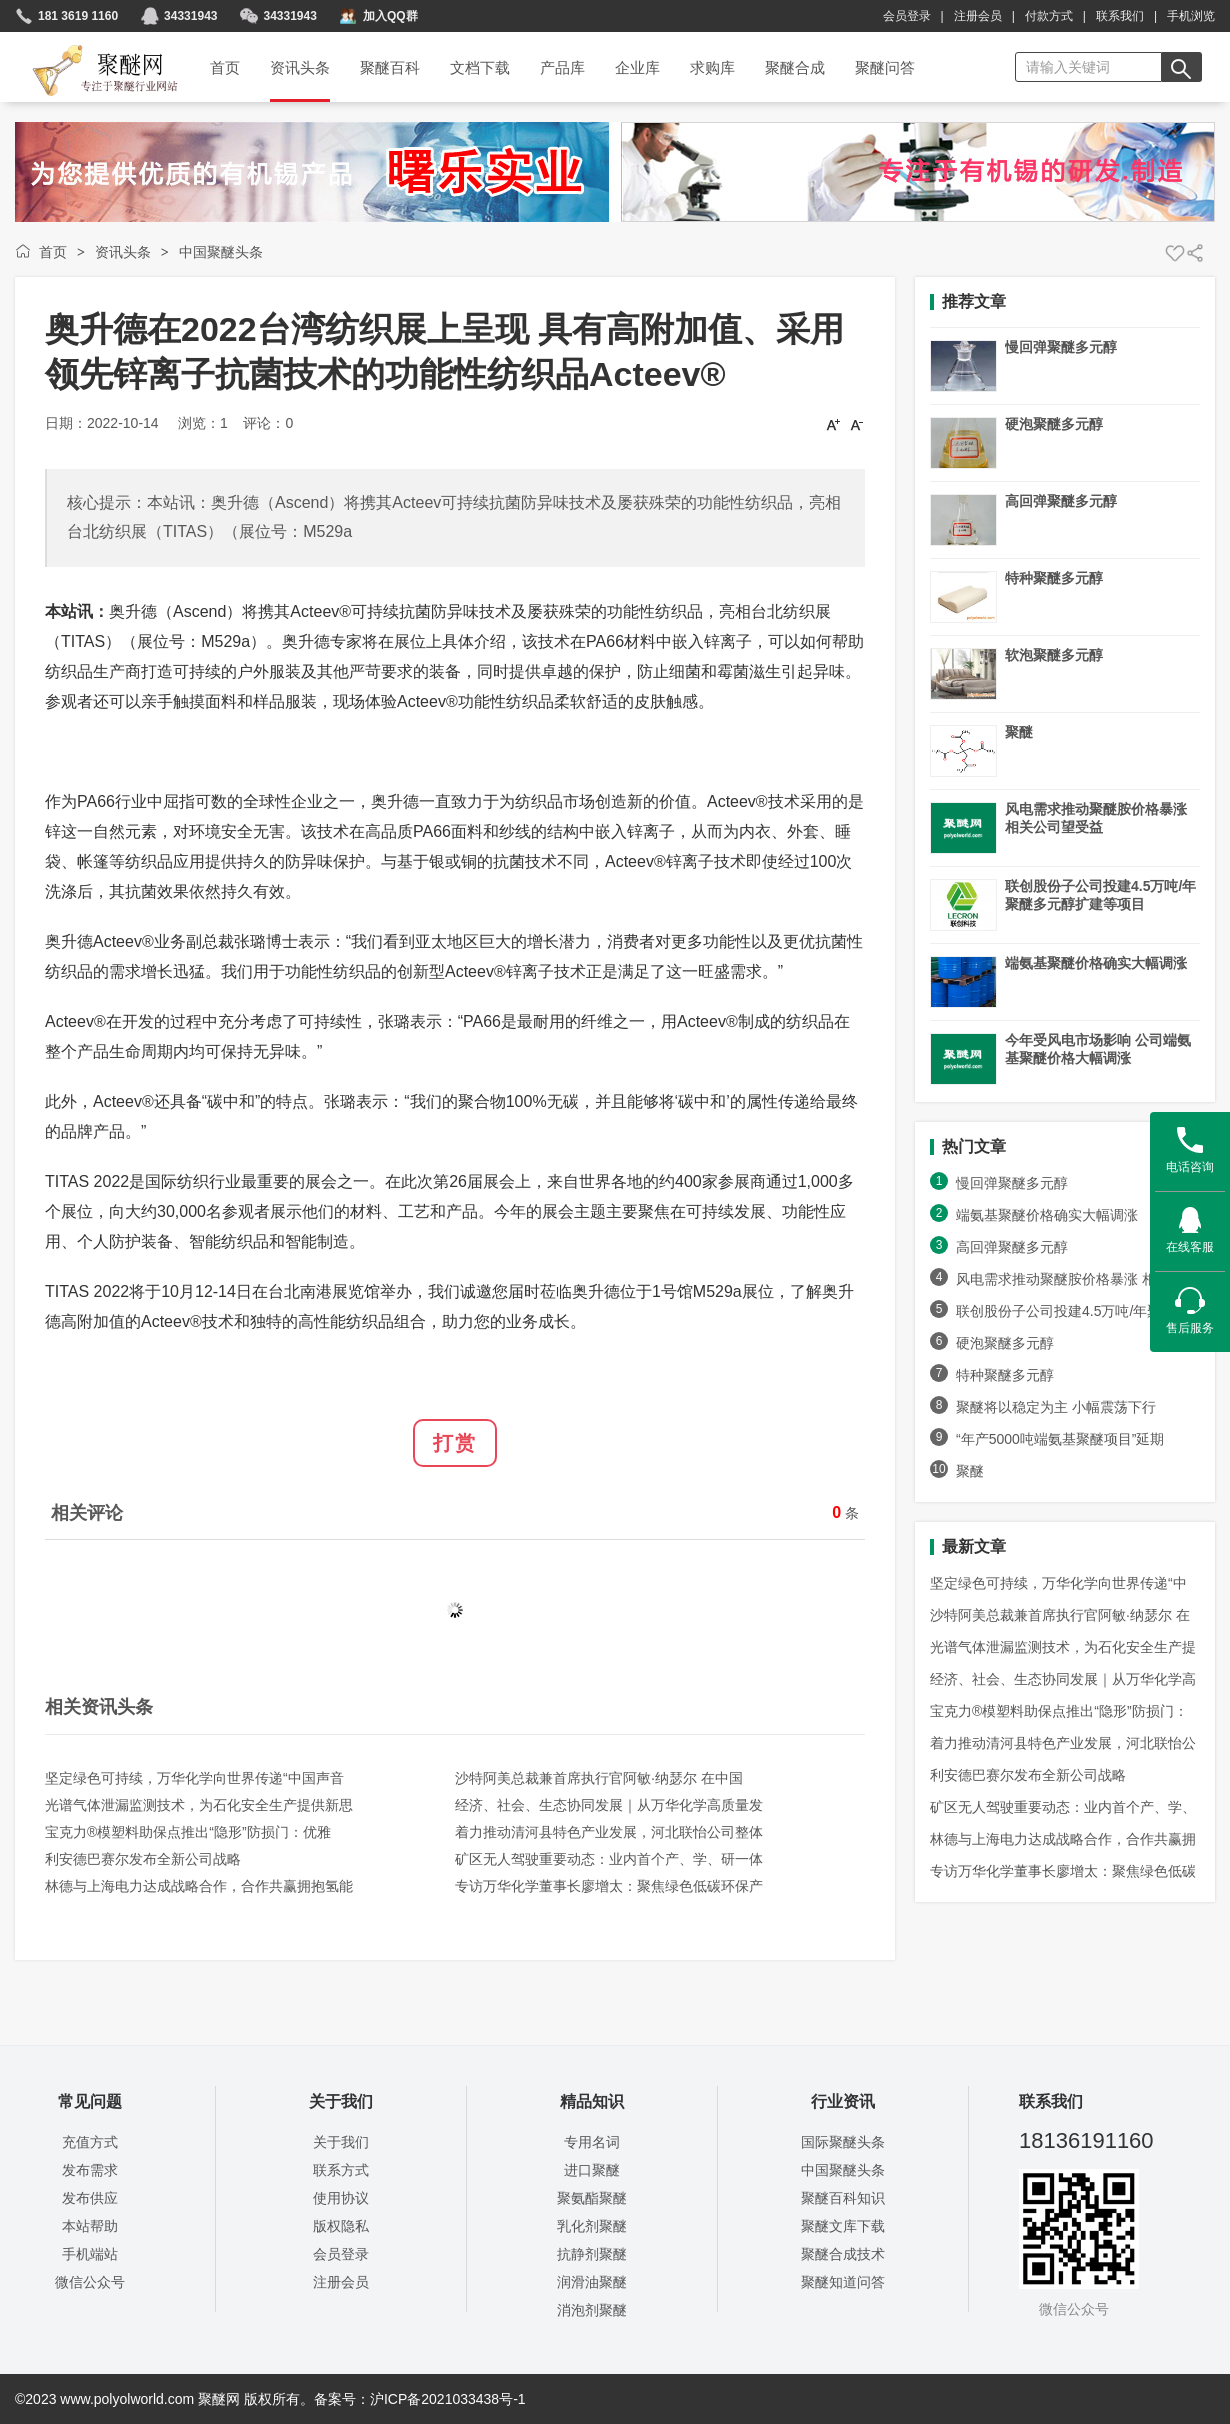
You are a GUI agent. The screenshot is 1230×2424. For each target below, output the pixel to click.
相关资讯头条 (99, 1707)
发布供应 (90, 2198)
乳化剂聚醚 (592, 2226)
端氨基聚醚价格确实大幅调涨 (1096, 963)
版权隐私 (341, 2226)
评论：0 (268, 423)
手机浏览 (1191, 16)
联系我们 (1120, 16)
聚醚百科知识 (843, 2198)
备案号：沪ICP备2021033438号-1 (420, 2399)
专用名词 (592, 2142)
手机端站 (90, 2254)
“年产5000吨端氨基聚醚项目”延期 (1060, 1439)
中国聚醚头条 (221, 252)
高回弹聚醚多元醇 (1061, 501)
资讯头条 (123, 252)
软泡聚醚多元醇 (1054, 655)
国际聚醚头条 (843, 2142)
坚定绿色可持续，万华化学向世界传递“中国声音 (194, 1778)
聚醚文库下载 (843, 2226)
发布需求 (90, 2170)
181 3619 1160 (78, 16)
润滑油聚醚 (592, 2282)
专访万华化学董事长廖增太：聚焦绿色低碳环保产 (609, 1886)
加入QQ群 (390, 16)
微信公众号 (90, 2282)
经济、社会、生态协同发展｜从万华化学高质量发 (609, 1805)
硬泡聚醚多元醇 (1054, 424)
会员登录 (907, 16)
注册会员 (978, 16)
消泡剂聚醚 (592, 2310)
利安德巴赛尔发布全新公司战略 (143, 1859)
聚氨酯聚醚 (592, 2198)
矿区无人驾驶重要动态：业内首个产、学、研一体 (609, 1859)
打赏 (455, 1443)
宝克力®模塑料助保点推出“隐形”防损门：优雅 (188, 1832)
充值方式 (90, 2142)
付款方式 (1049, 16)
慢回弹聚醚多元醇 (1061, 347)
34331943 (190, 16)
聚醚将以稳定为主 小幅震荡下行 (1056, 1407)
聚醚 (1019, 732)
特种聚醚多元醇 (1054, 578)
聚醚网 (88, 47)
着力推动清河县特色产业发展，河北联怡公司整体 (609, 1832)
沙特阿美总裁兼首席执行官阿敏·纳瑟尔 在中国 (599, 1778)
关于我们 (341, 2142)
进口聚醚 (592, 2170)
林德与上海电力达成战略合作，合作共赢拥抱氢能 (199, 1886)
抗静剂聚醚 (592, 2254)
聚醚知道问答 (843, 2282)
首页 (53, 252)
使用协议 (341, 2198)
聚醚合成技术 (843, 2254)
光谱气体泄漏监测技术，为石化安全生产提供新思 (199, 1805)
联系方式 (341, 2170)
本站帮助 (90, 2226)
